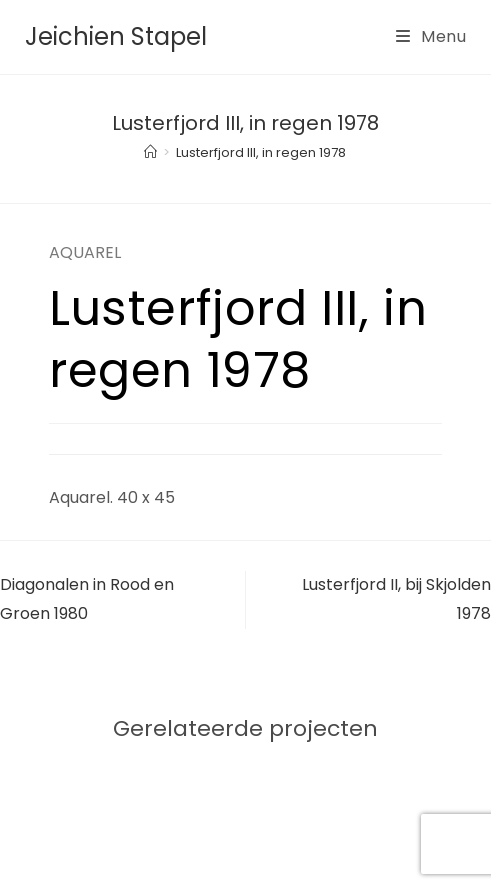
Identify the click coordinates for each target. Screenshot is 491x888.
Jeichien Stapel (116, 36)
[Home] (150, 152)
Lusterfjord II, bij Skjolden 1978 (396, 599)
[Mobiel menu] (431, 37)
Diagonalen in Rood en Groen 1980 (87, 599)
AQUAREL (85, 252)
